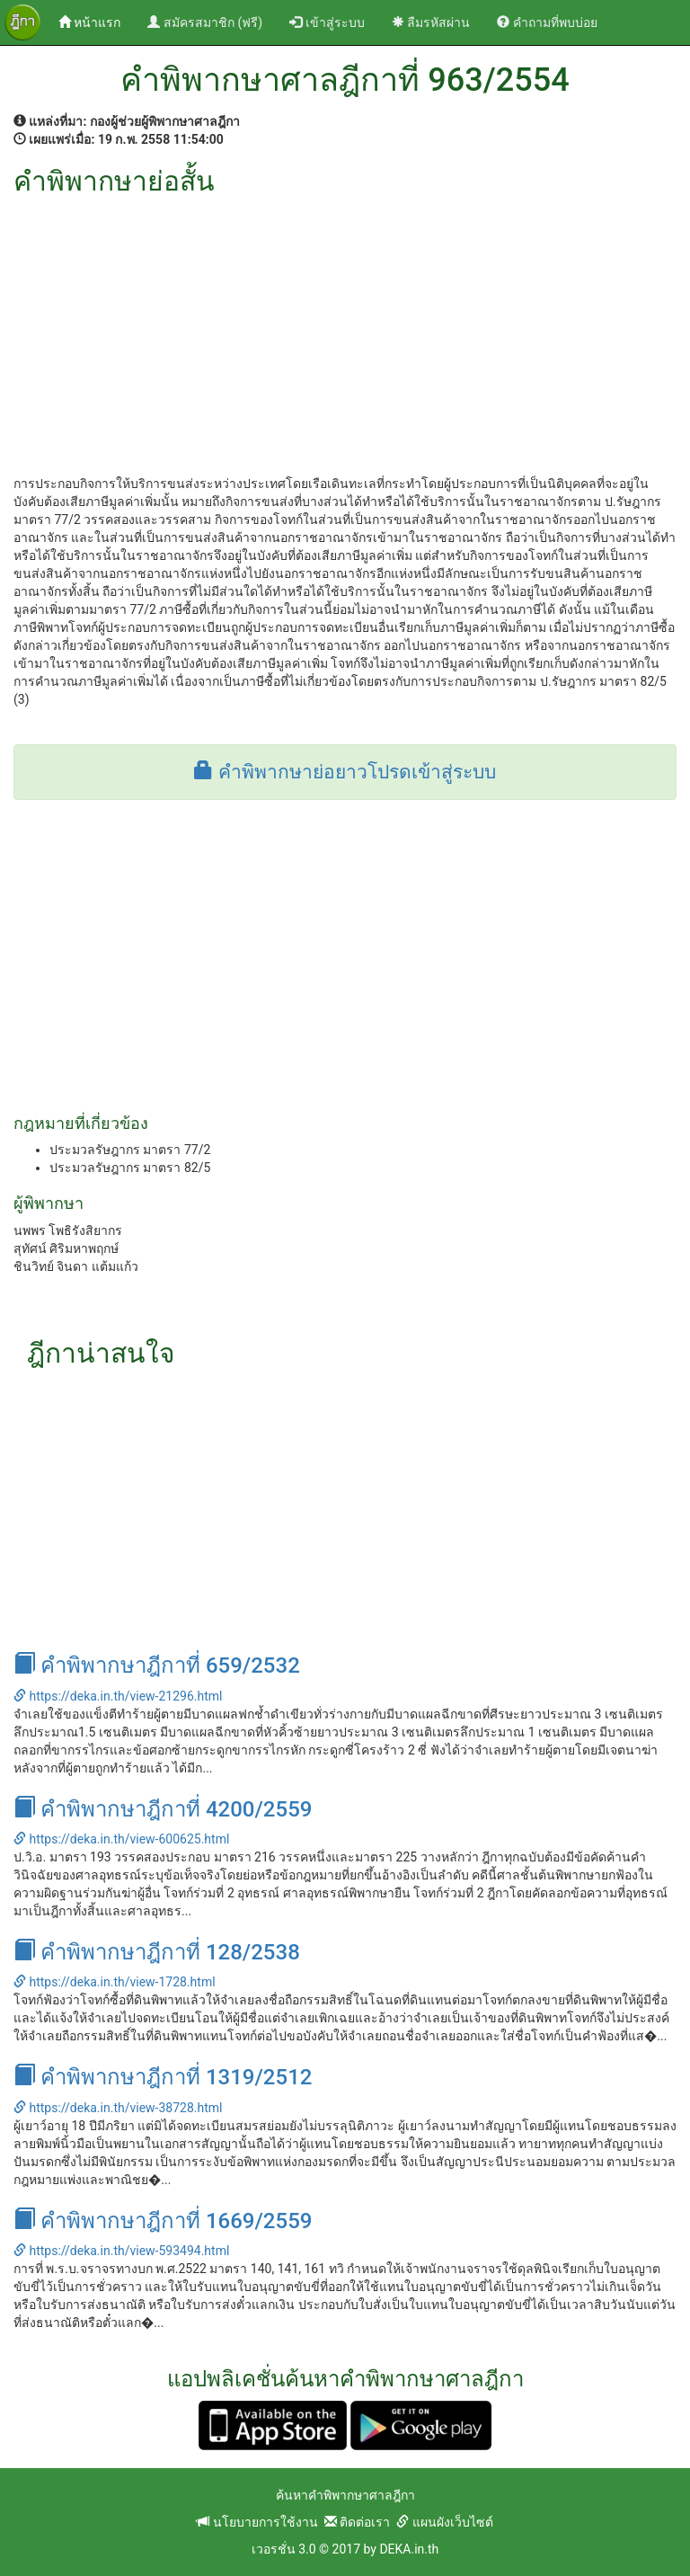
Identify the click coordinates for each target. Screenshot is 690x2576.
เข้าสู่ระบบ (326, 22)
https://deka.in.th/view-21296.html (117, 1696)
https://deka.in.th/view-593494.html (121, 2250)
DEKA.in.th (408, 2549)
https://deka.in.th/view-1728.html (114, 1982)
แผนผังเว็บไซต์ (444, 2522)
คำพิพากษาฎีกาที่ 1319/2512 (162, 2077)
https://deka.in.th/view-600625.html (121, 1839)
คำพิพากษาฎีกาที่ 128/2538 (156, 1952)
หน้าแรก (96, 21)
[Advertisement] (345, 331)
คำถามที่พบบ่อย (547, 22)
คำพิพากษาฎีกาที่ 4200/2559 (162, 1809)
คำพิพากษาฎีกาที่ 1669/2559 (162, 2221)
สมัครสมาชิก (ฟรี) (204, 22)
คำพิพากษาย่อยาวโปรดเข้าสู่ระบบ (344, 772)
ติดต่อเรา (357, 2522)
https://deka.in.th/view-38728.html (117, 2108)
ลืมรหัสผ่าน (431, 22)
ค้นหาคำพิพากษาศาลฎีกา (345, 2495)
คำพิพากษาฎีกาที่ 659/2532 (156, 1665)
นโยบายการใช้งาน (257, 2522)
